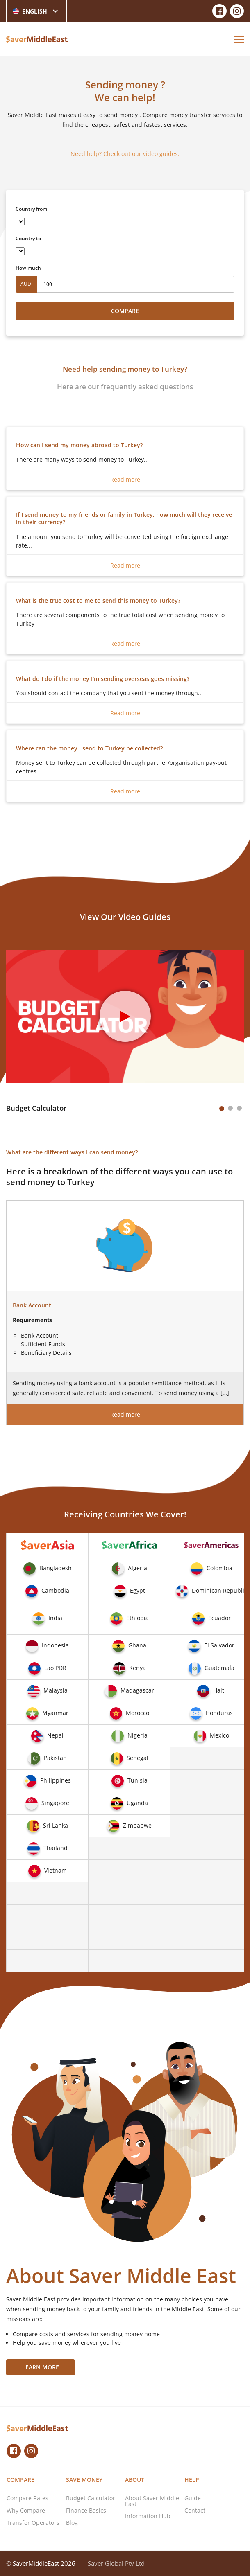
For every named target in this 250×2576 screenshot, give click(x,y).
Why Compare (26, 2510)
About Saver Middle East (152, 2501)
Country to (28, 238)
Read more (125, 479)
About (134, 2480)
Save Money (84, 2480)
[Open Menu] (239, 39)
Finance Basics (86, 2510)
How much (28, 267)
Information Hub (147, 2516)
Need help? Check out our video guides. (125, 154)
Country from (31, 208)
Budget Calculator (90, 2498)
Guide (192, 2498)
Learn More (40, 2367)
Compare (125, 311)
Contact (194, 2510)
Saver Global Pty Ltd (116, 2563)
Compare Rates (27, 2498)
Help (191, 2480)
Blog (72, 2522)
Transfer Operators (33, 2522)
